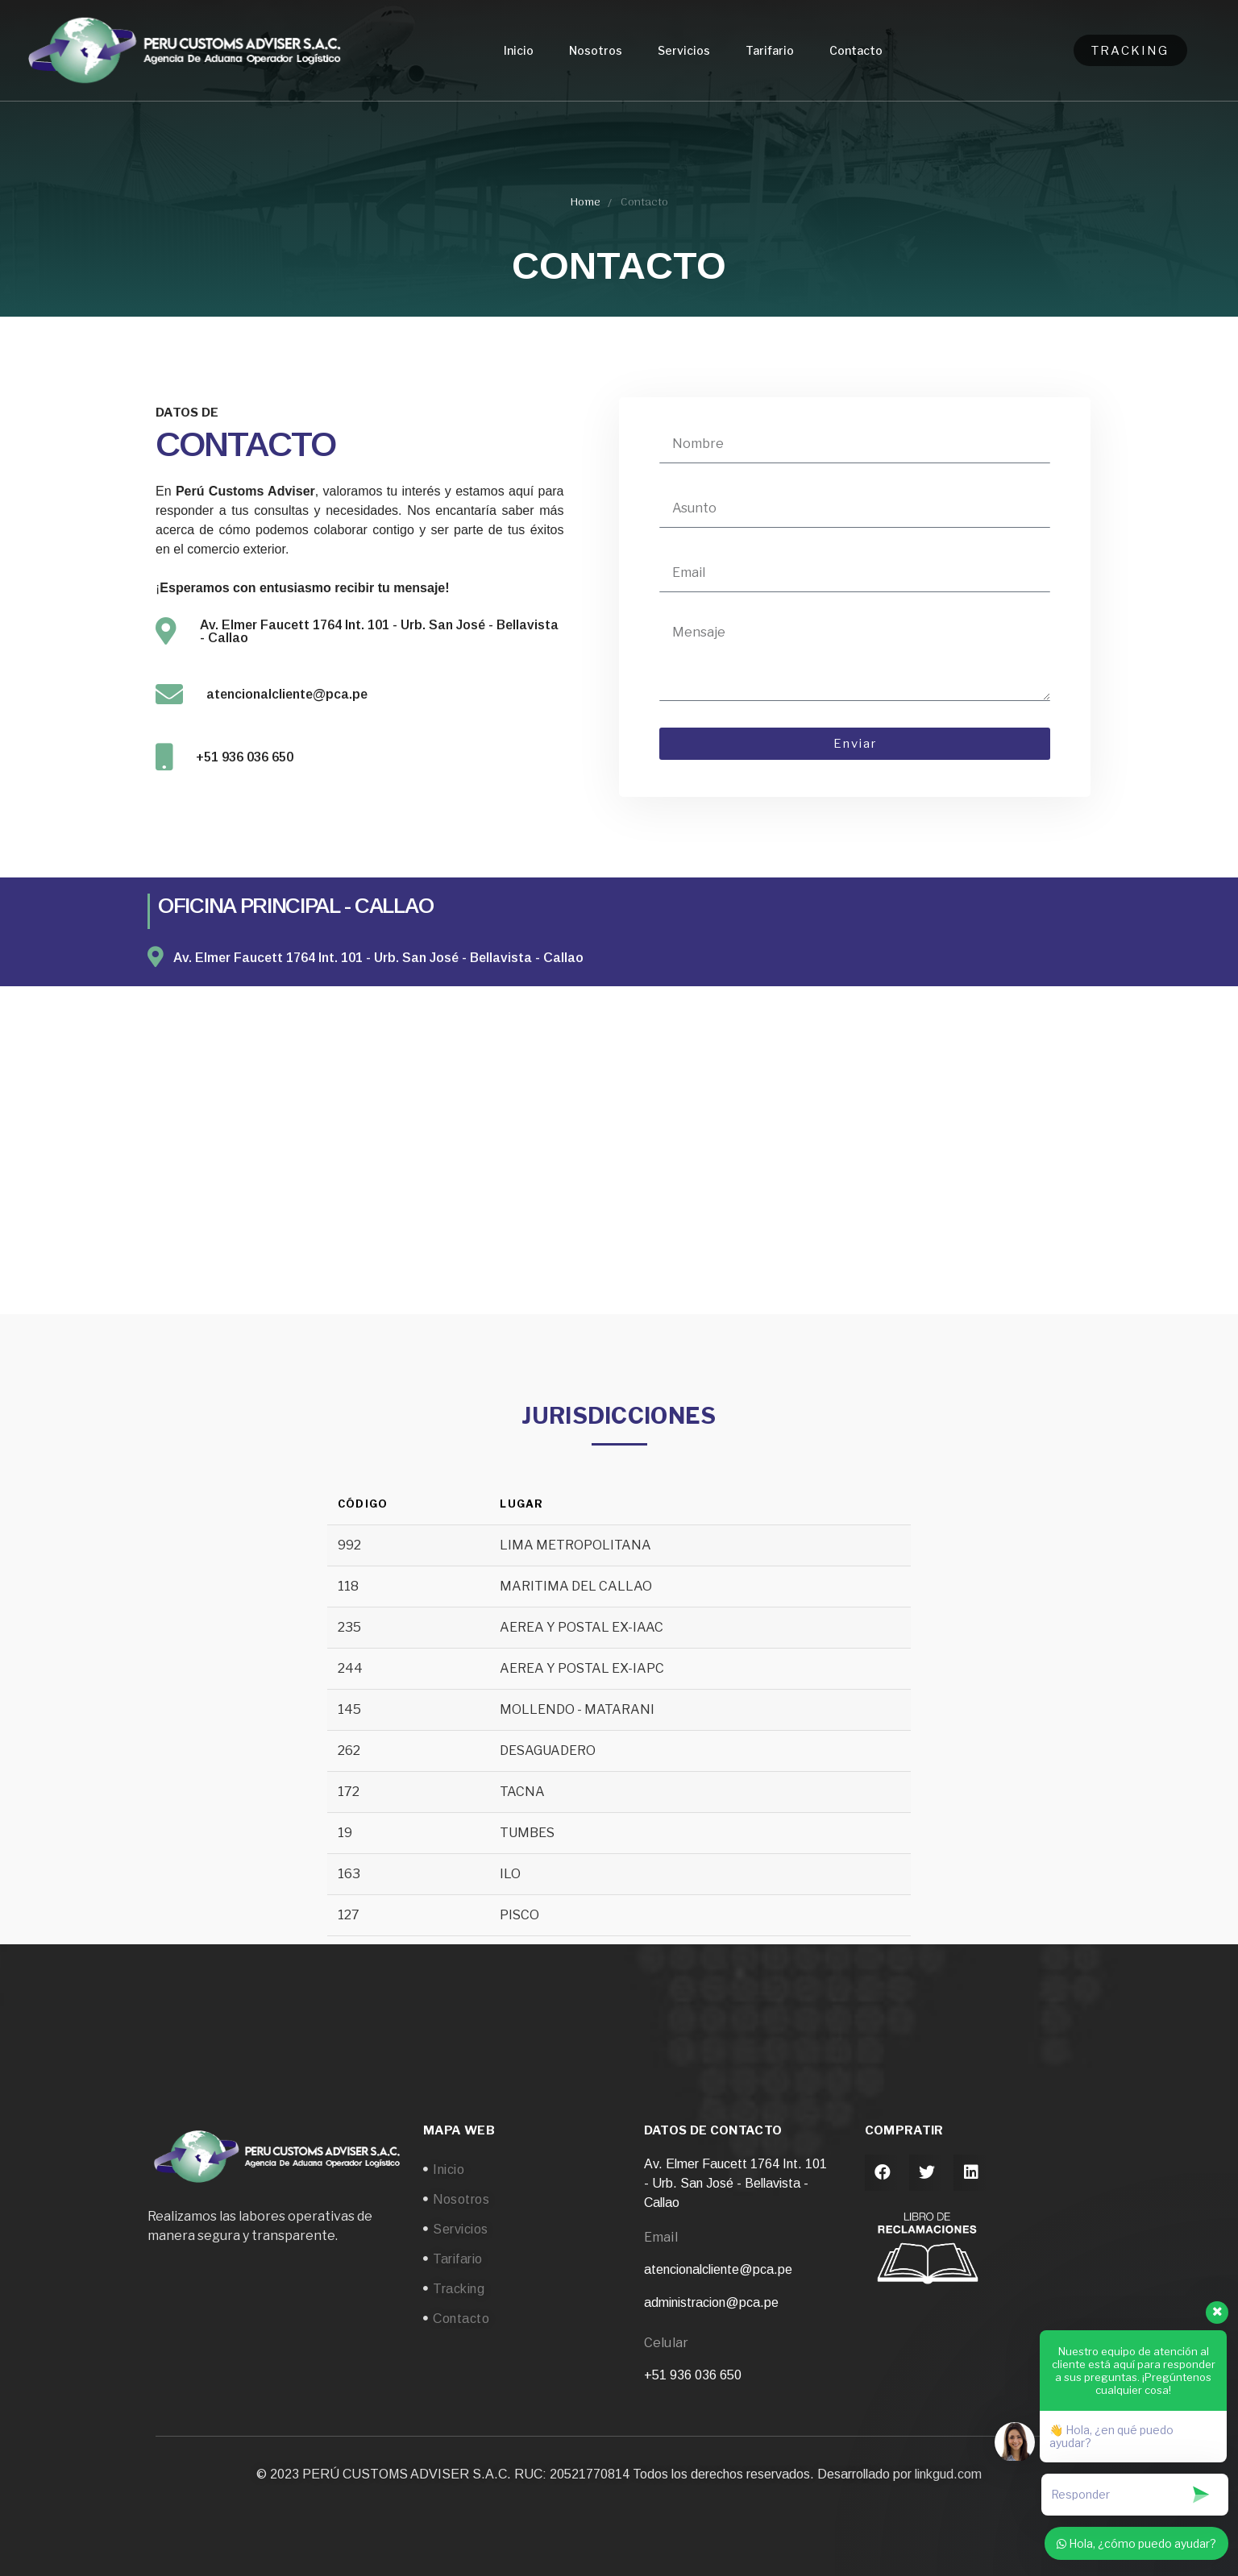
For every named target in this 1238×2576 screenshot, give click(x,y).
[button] (883, 2173)
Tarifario (770, 50)
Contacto (856, 50)
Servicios (684, 50)
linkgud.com (948, 2474)
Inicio (519, 50)
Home (585, 202)
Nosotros (595, 50)
